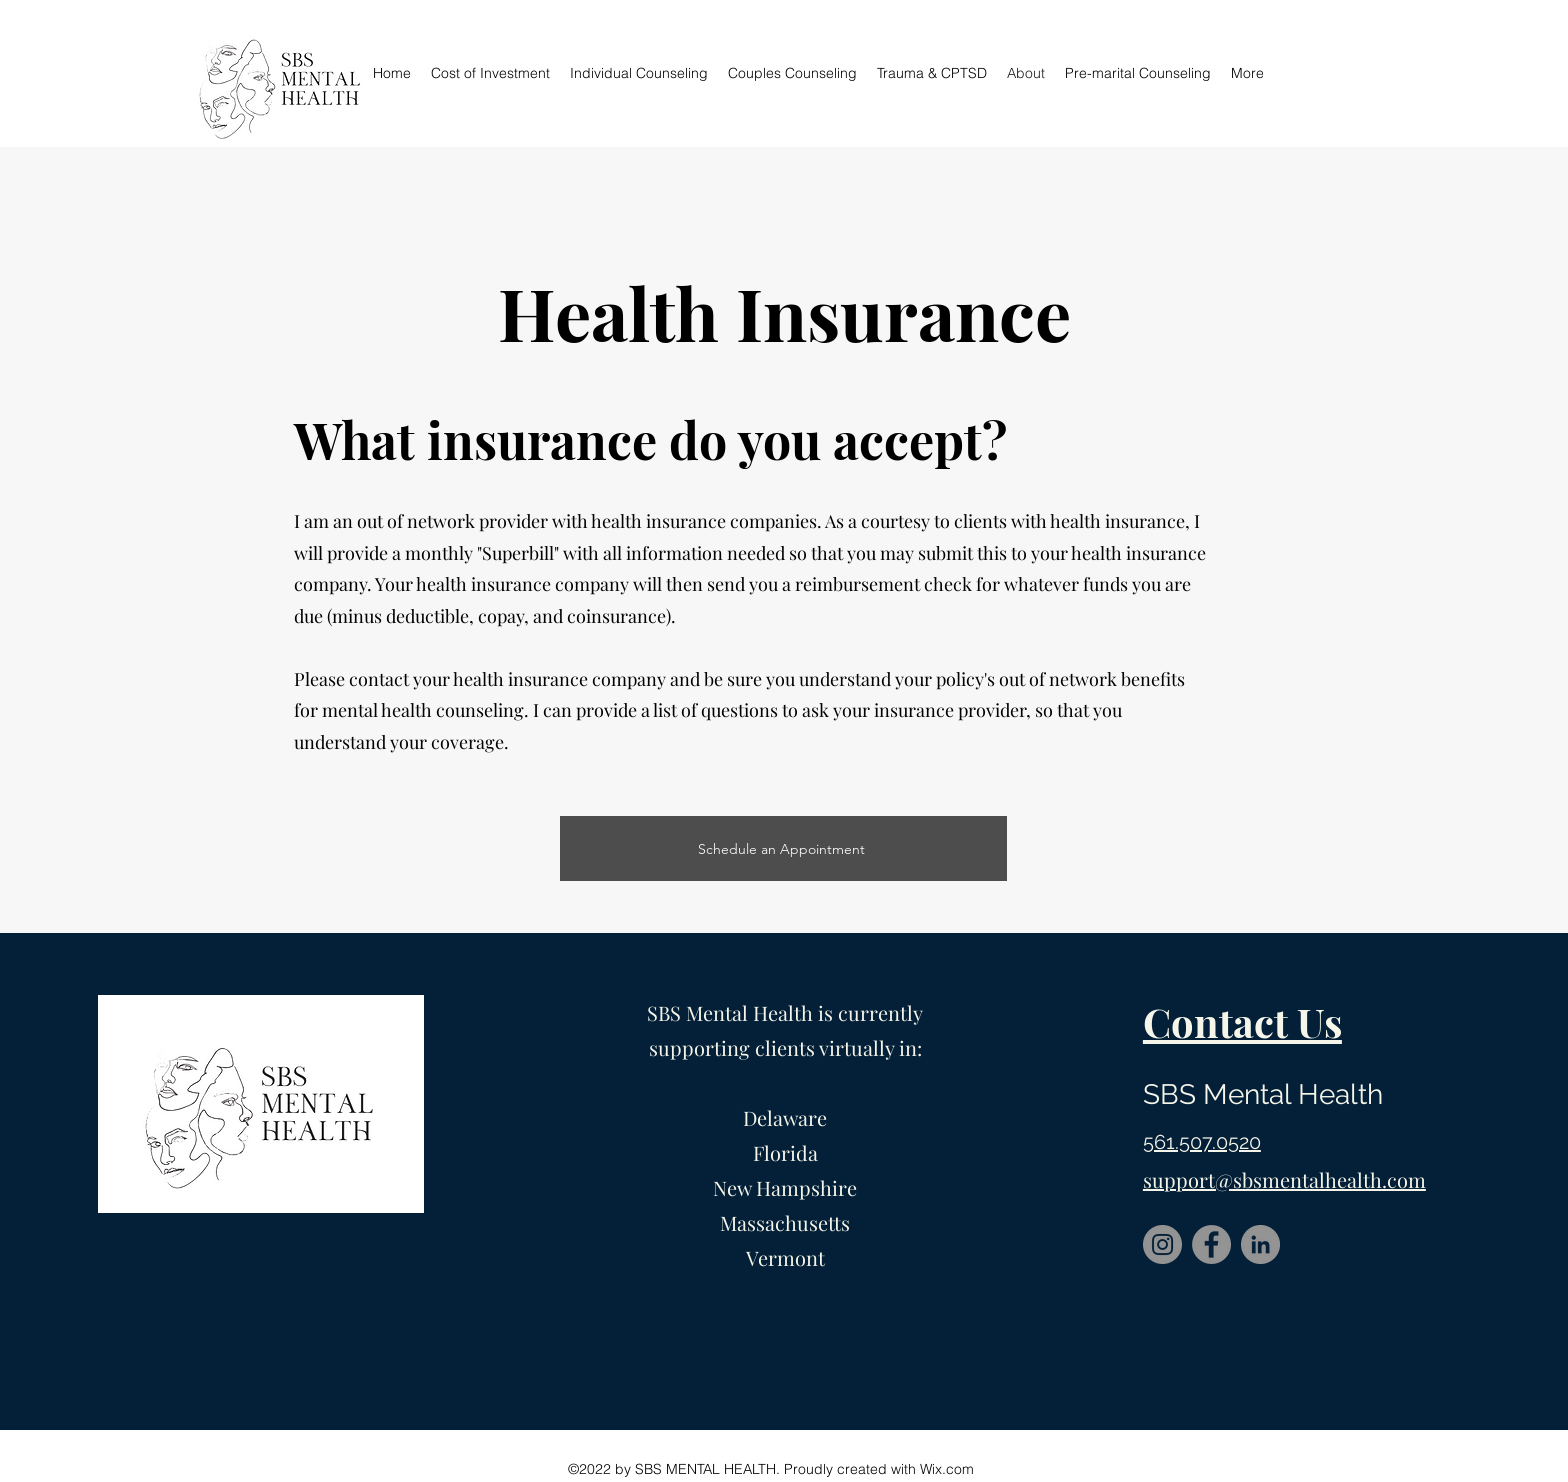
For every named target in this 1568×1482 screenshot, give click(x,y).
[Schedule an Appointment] (783, 848)
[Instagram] (1162, 1244)
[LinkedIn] (1260, 1244)
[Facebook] (1211, 1244)
